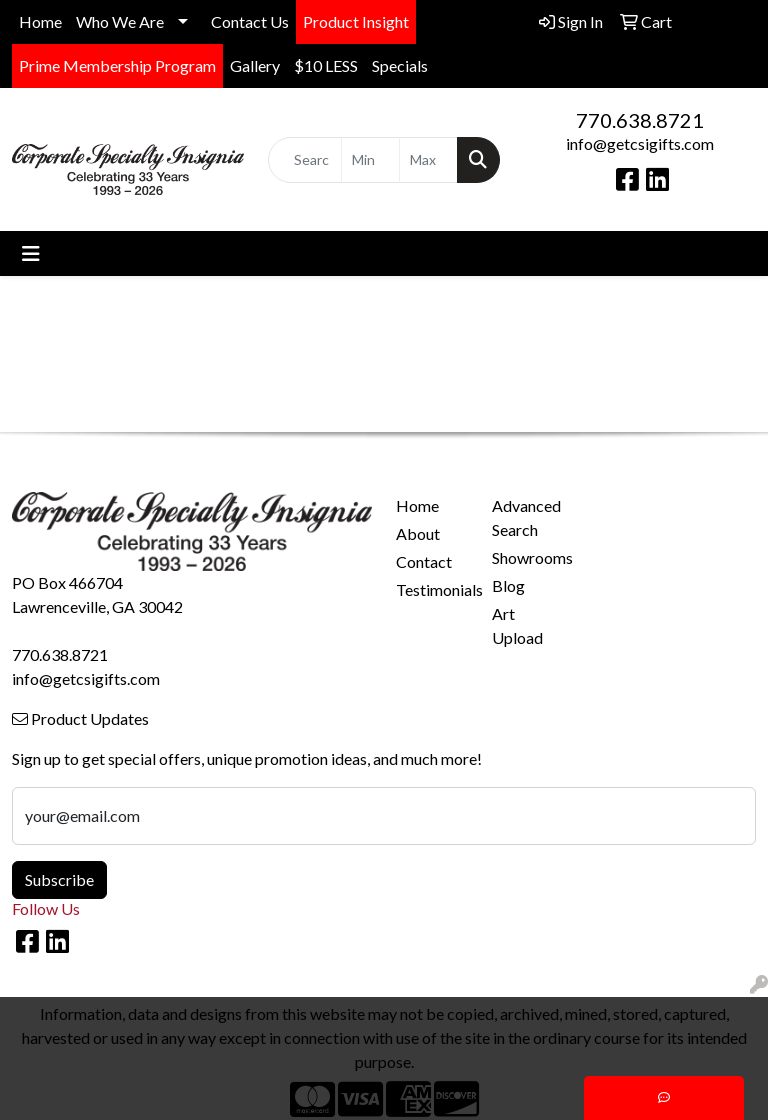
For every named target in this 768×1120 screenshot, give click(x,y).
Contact (424, 561)
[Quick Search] (305, 160)
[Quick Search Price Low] (370, 160)
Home (40, 21)
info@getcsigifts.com (640, 143)
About (418, 533)
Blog (508, 585)
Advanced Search (526, 517)
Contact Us (250, 21)
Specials (400, 65)
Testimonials (432, 589)
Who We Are (120, 21)
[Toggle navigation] (31, 253)
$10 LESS (326, 65)
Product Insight (356, 21)
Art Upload (517, 625)
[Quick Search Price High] (428, 160)
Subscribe (59, 879)
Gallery (255, 65)
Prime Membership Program (117, 65)
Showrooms (528, 557)
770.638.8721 (640, 120)
